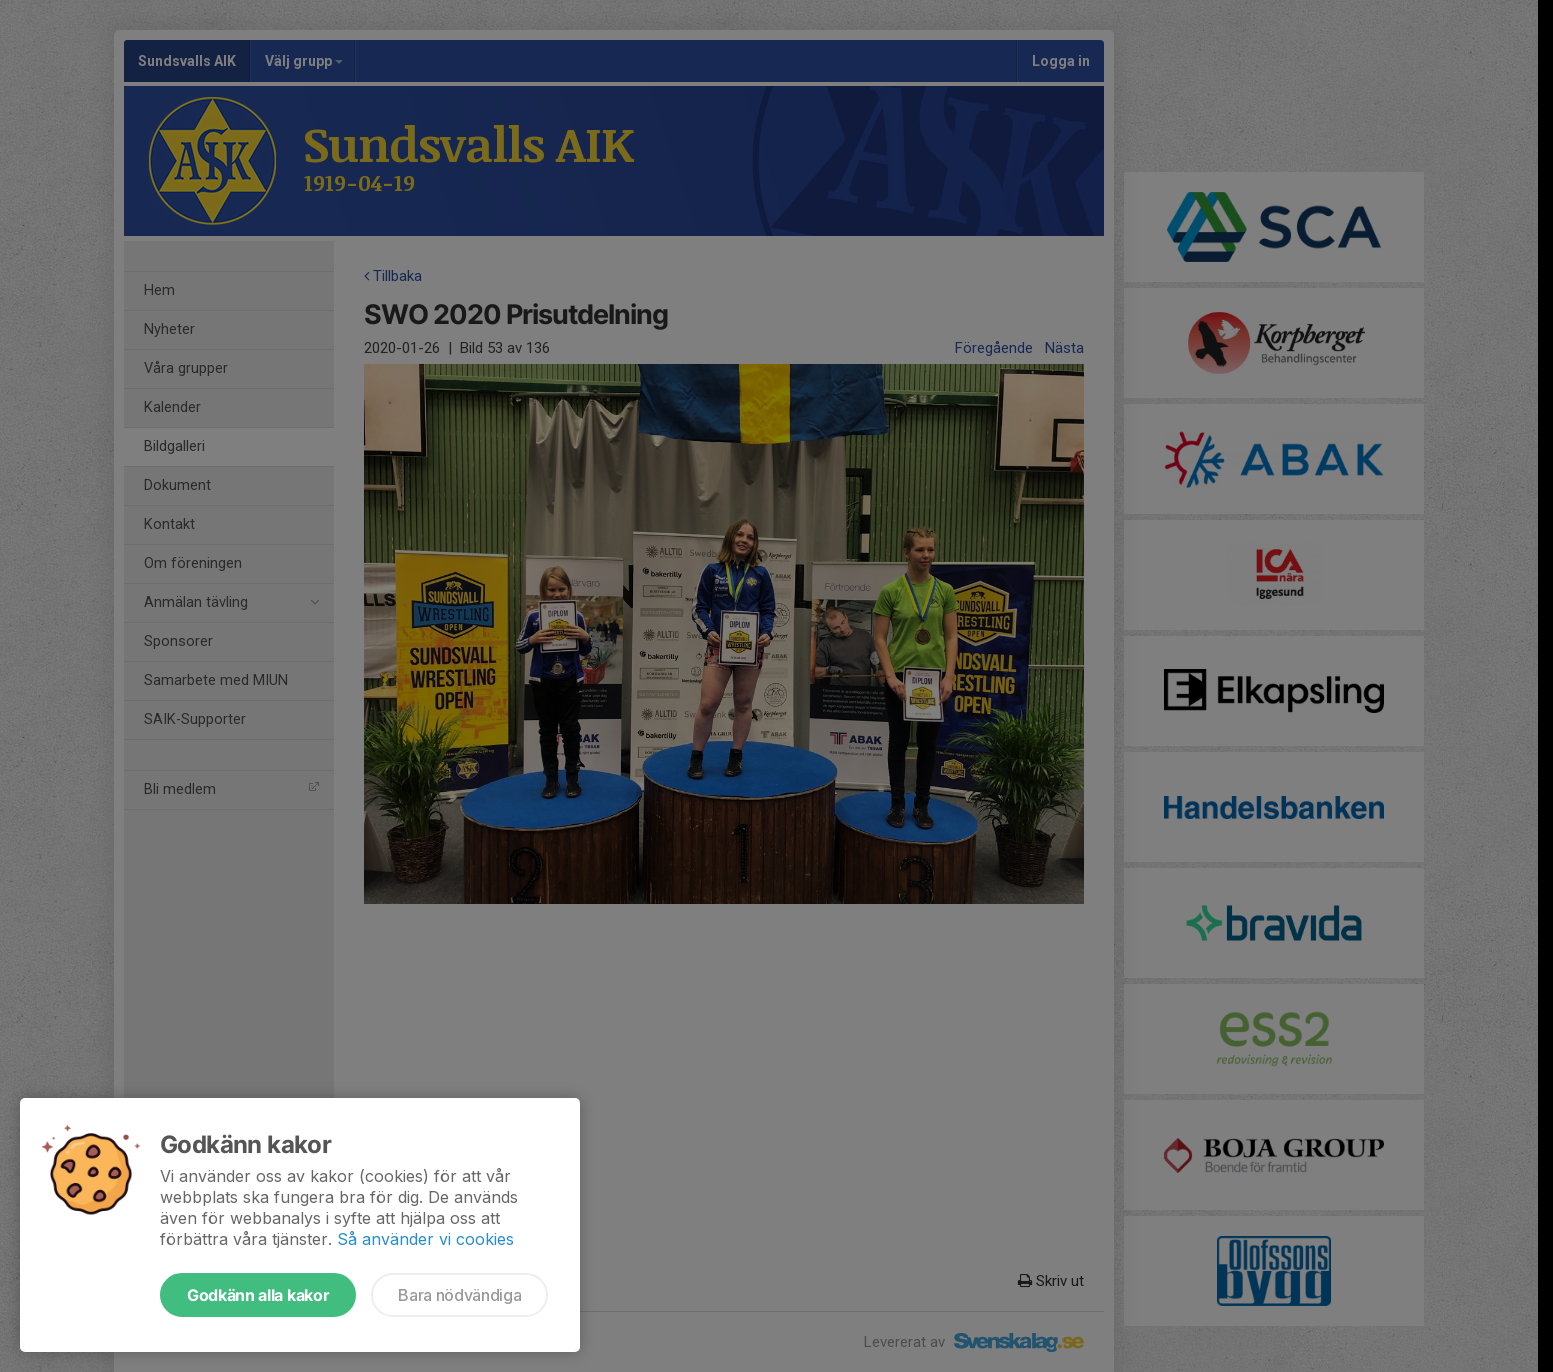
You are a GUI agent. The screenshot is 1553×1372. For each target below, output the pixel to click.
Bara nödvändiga (459, 1295)
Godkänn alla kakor (258, 1295)
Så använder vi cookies (425, 1239)
